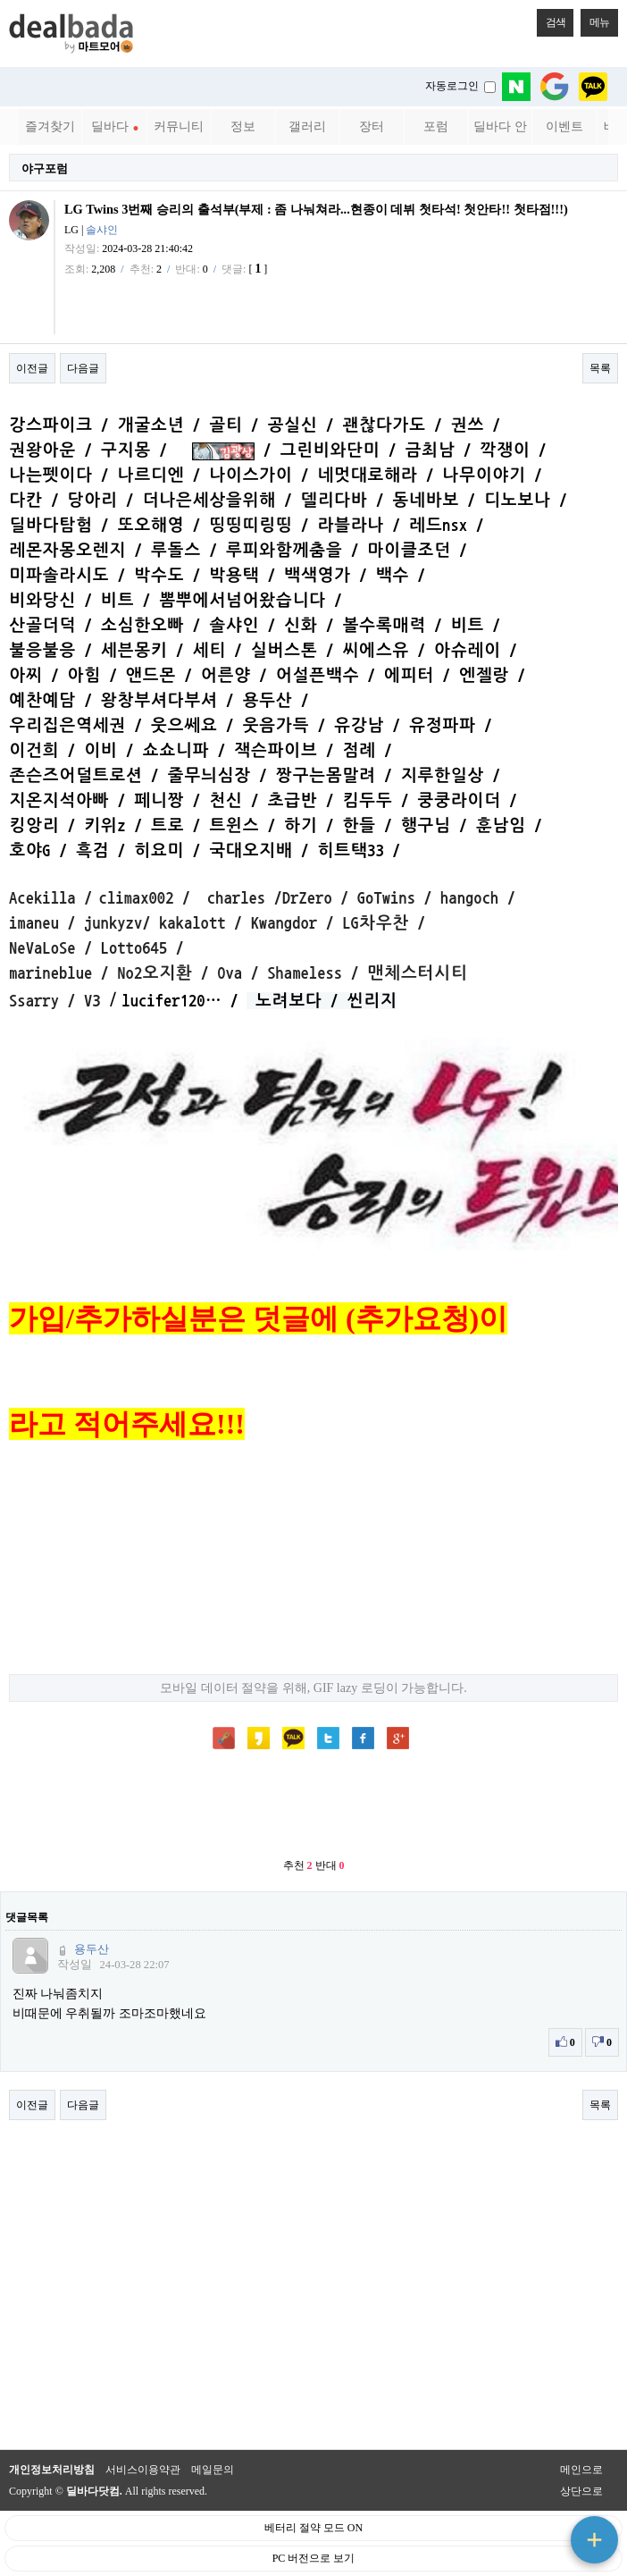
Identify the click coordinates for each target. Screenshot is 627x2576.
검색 (551, 19)
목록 (600, 368)
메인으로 (581, 2469)
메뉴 (595, 19)
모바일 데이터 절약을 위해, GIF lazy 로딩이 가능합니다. (313, 1687)
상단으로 (581, 2491)
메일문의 (212, 2469)
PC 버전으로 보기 (313, 2558)
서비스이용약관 (142, 2469)
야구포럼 (44, 168)
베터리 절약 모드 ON (313, 2527)
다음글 (83, 368)
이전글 (32, 368)
